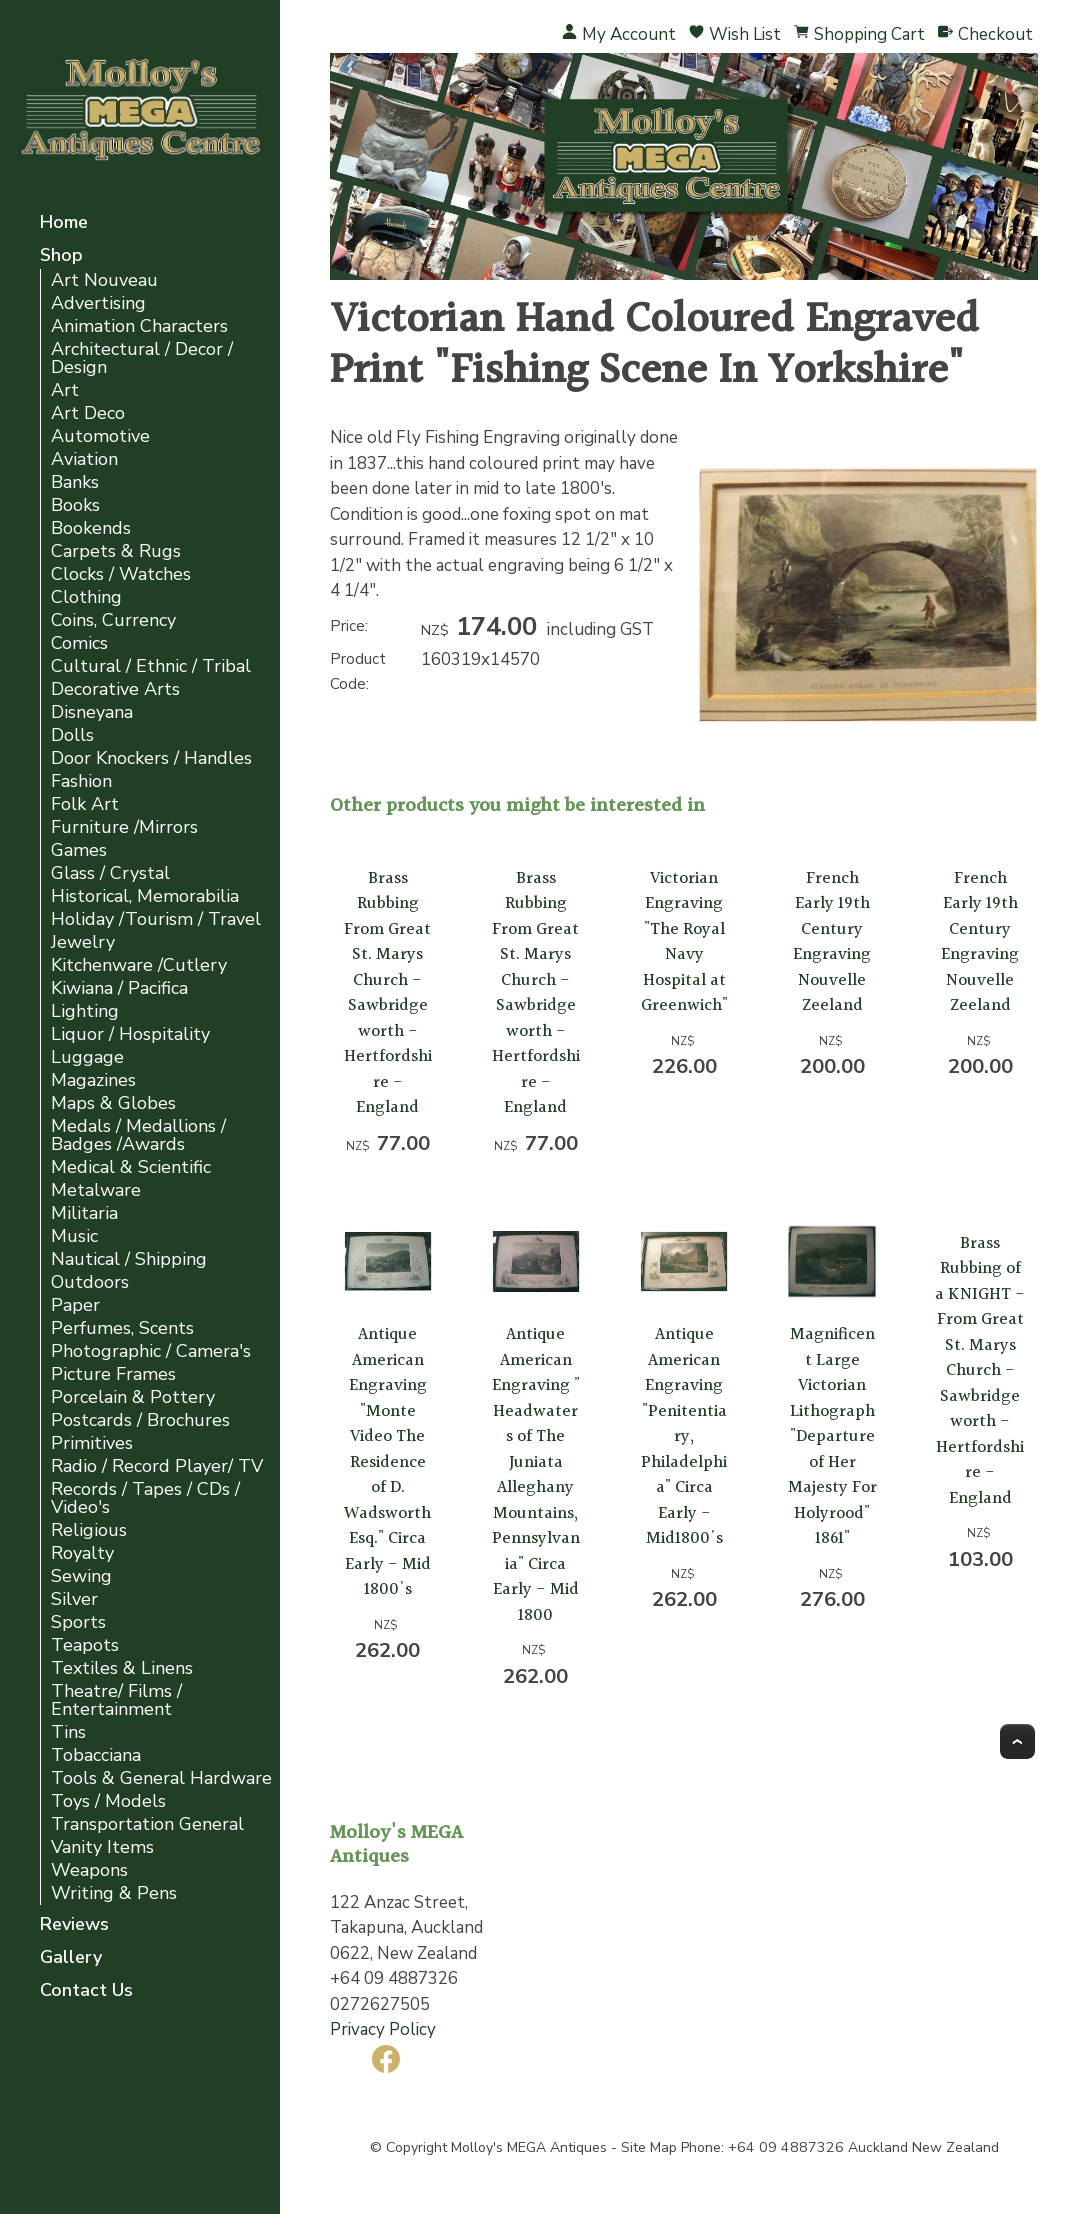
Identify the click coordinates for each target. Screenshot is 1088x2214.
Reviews (74, 1925)
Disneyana (92, 712)
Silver (74, 1599)
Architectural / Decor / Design (142, 358)
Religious (89, 1530)
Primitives (92, 1443)
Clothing (86, 597)
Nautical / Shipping (129, 1259)
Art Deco (88, 413)
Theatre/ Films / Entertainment (116, 1700)
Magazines (93, 1080)
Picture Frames (113, 1374)
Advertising (98, 303)
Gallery (71, 1958)
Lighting (85, 1011)
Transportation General (147, 1824)
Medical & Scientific (131, 1167)
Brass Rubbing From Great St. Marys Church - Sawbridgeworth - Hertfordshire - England (388, 993)
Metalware (96, 1190)
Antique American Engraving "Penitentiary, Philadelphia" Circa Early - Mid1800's (684, 1436)
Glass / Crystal (110, 873)
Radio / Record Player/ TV (157, 1466)
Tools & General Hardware (161, 1778)
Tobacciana (96, 1755)
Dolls (72, 735)
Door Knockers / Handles (151, 758)
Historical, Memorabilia (145, 896)
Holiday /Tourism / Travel (156, 919)
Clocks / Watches (121, 574)
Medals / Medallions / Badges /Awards (138, 1135)
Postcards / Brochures (140, 1420)
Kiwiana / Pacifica (119, 988)
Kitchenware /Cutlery (139, 965)
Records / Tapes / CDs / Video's (145, 1498)
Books (75, 505)
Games (79, 850)
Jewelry (83, 942)
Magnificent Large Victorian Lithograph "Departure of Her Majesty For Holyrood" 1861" (832, 1436)
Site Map (649, 2147)
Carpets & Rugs (116, 551)
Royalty (82, 1553)
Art (65, 390)
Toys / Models (108, 1801)
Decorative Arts (115, 689)
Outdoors (90, 1282)
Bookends (91, 528)
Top (1017, 1741)
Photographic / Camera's (151, 1351)
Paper (75, 1305)
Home (64, 223)
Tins (68, 1732)
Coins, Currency (113, 620)
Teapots (85, 1645)
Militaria (84, 1213)
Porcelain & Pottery (133, 1397)
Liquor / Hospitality (130, 1034)
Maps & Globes (113, 1103)
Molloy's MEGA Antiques (529, 2147)
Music (74, 1236)
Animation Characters (139, 326)
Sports (78, 1622)
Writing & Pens (114, 1893)
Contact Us (86, 1991)
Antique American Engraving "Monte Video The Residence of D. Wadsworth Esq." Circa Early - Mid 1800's (387, 1462)
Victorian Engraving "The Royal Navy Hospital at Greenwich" (684, 942)
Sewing (81, 1576)
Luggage (87, 1057)
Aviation (84, 459)
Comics (79, 643)
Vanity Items (102, 1847)
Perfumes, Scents (122, 1328)
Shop (61, 256)
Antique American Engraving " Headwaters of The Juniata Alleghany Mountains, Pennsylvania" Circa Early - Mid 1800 (536, 1475)
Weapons (89, 1870)
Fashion (81, 781)
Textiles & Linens (122, 1668)
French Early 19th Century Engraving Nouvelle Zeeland (832, 942)
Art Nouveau (104, 280)
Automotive (100, 436)
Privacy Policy (383, 2029)
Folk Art (85, 804)
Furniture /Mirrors (124, 827)
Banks (75, 482)
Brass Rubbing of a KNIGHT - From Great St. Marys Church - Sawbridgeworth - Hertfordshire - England (980, 1371)
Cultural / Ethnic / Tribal (151, 666)
